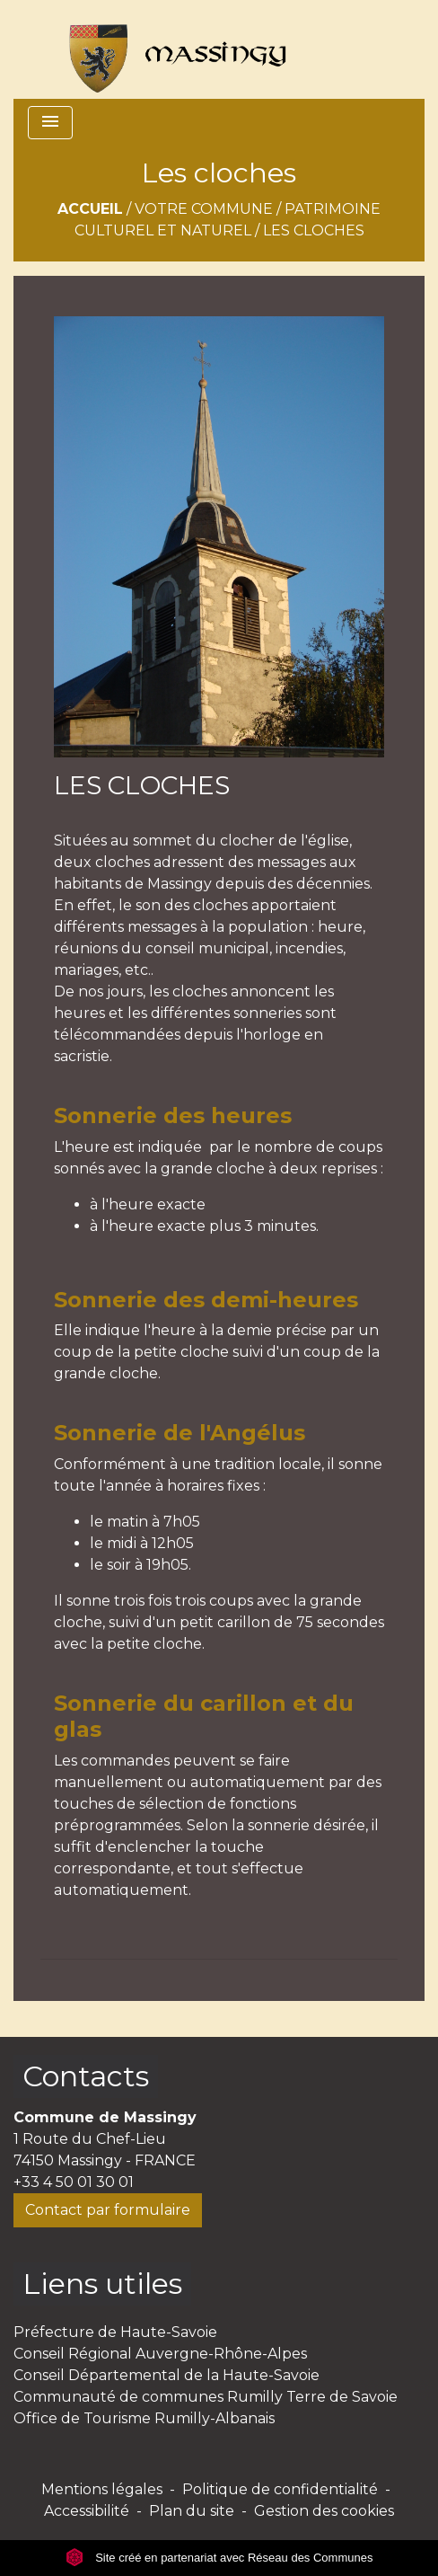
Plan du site (191, 2510)
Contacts (85, 2076)
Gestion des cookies (324, 2510)
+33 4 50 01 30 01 (73, 2182)
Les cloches (313, 230)
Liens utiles (102, 2283)
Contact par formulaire (107, 2209)
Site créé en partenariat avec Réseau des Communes (219, 2557)
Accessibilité (86, 2510)
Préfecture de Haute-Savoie (115, 2332)
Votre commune (204, 208)
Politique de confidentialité (280, 2489)
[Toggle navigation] (50, 122)
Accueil (90, 208)
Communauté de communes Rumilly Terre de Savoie (205, 2396)
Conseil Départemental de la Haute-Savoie (166, 2375)
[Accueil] (169, 49)
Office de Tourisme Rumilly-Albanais (144, 2418)
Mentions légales (101, 2489)
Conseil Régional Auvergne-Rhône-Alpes (160, 2353)
